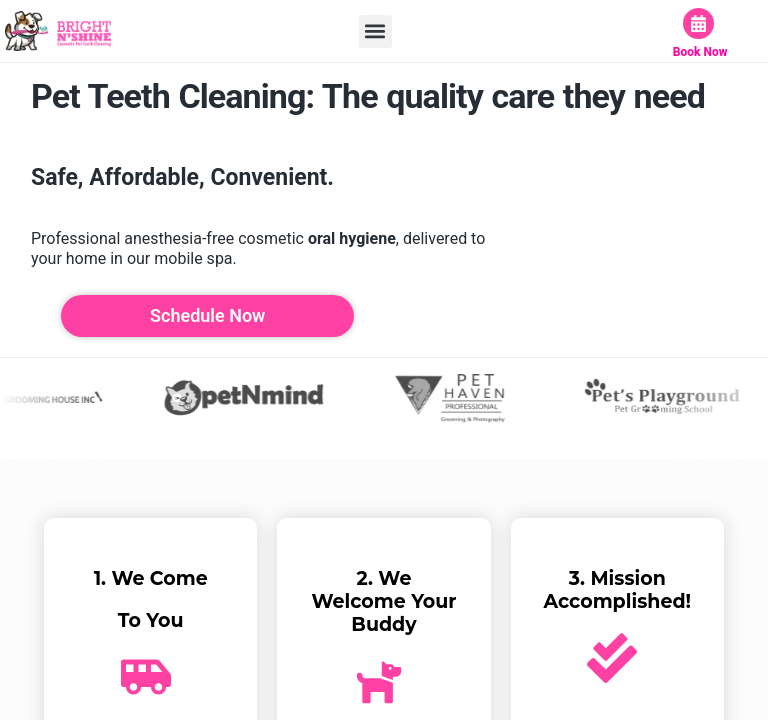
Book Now (700, 52)
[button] (375, 31)
